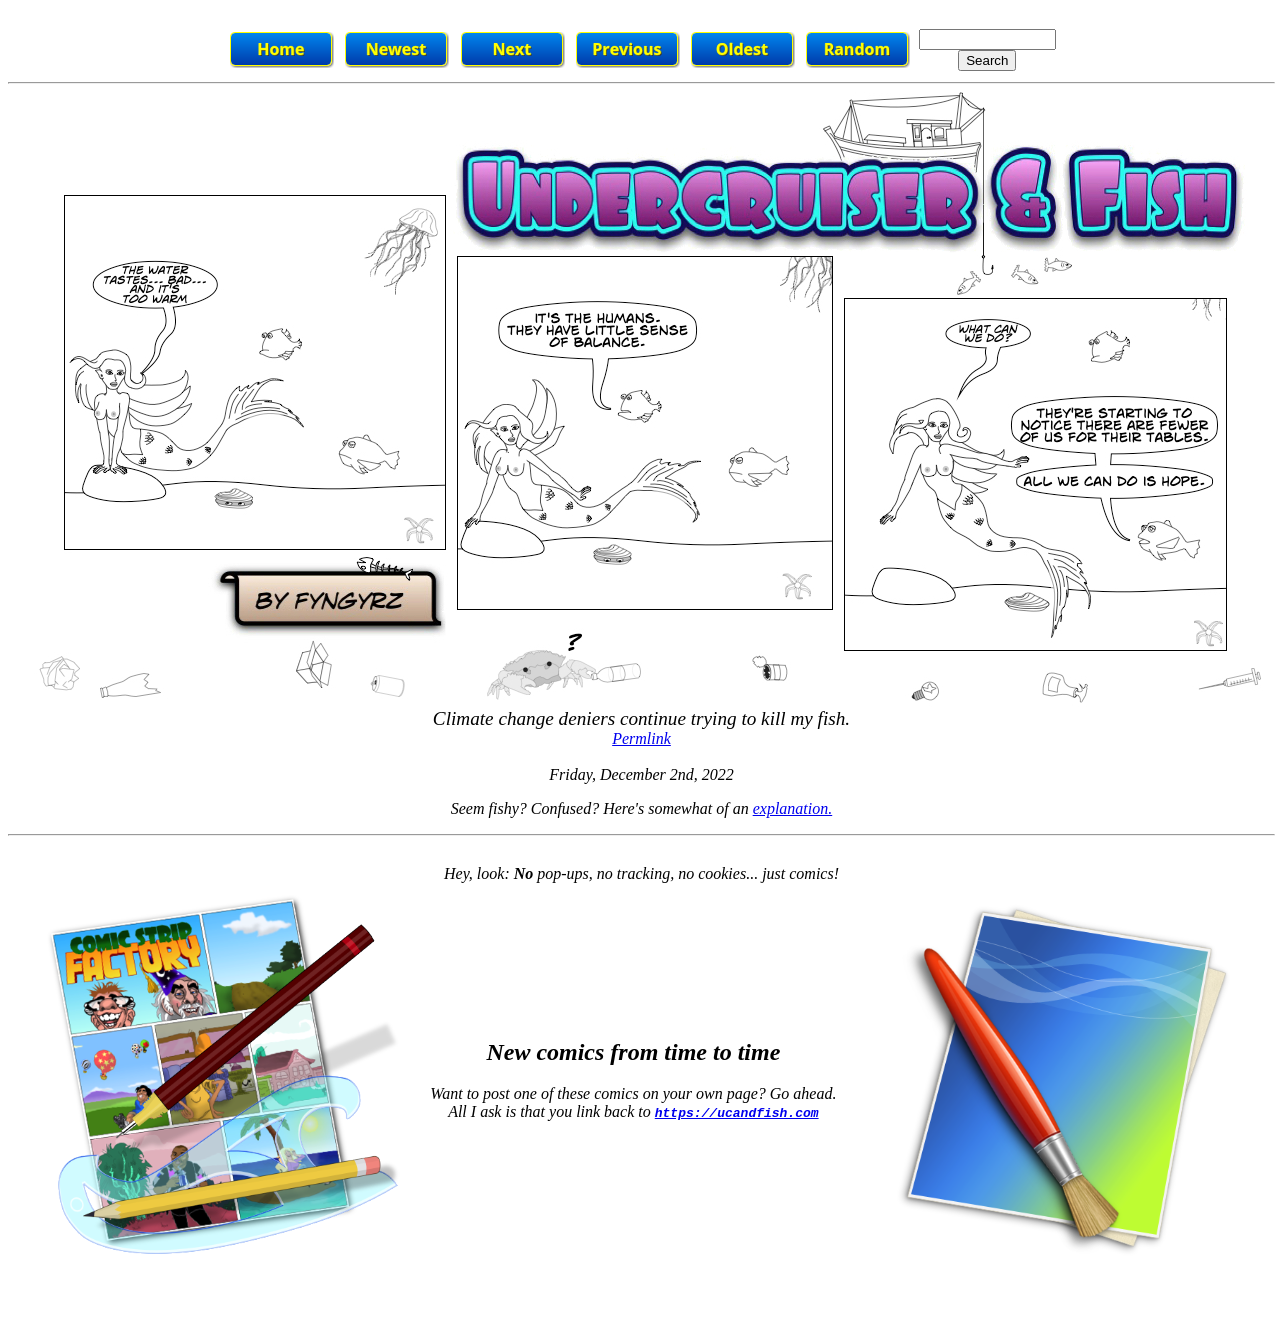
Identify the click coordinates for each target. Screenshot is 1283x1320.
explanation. (793, 808)
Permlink (641, 738)
